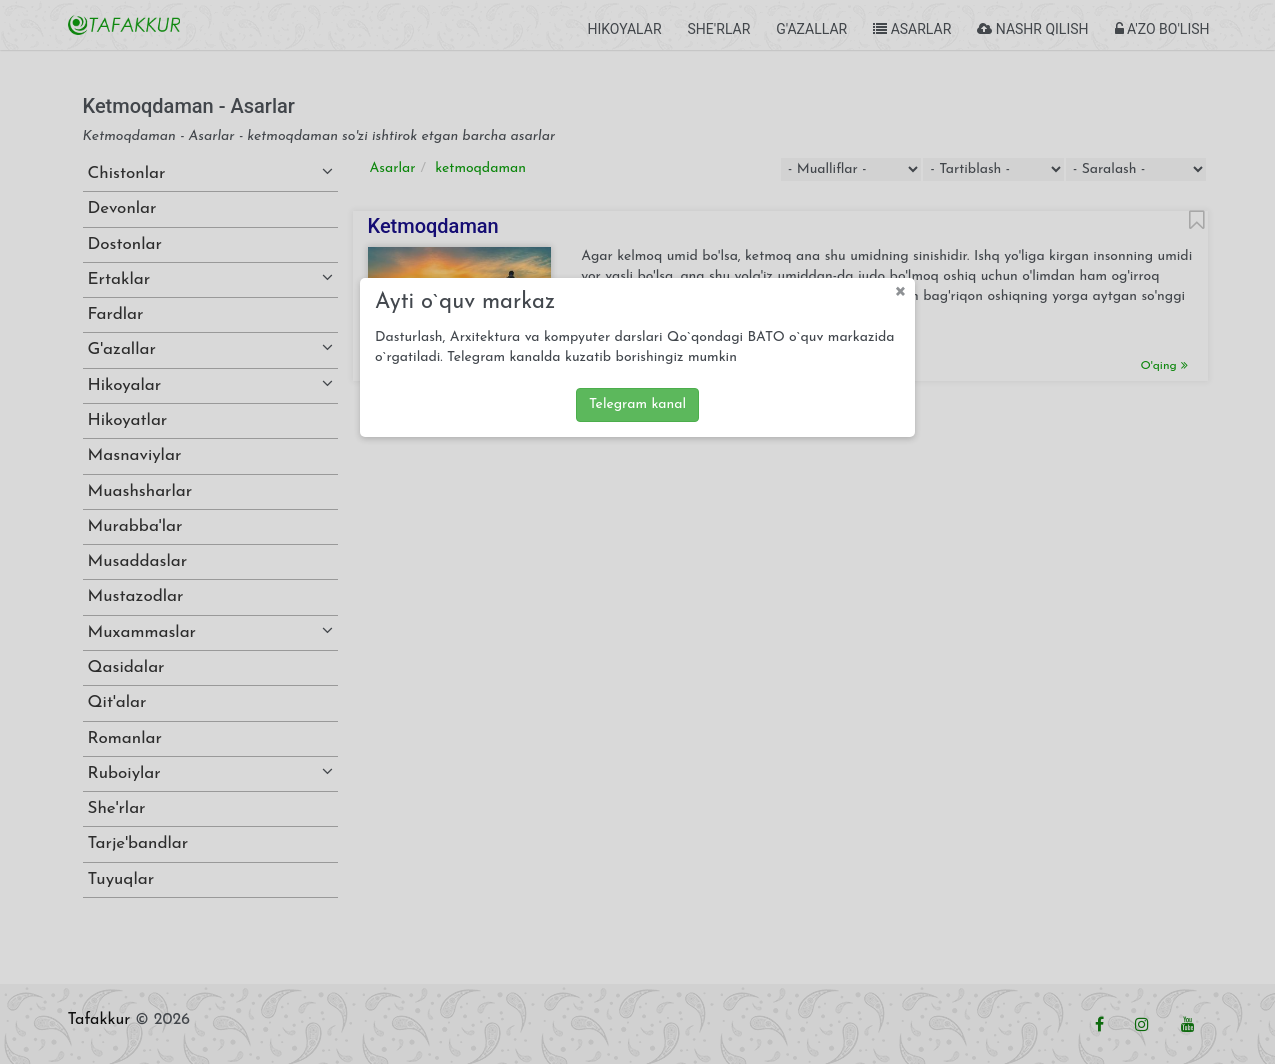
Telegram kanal (637, 404)
